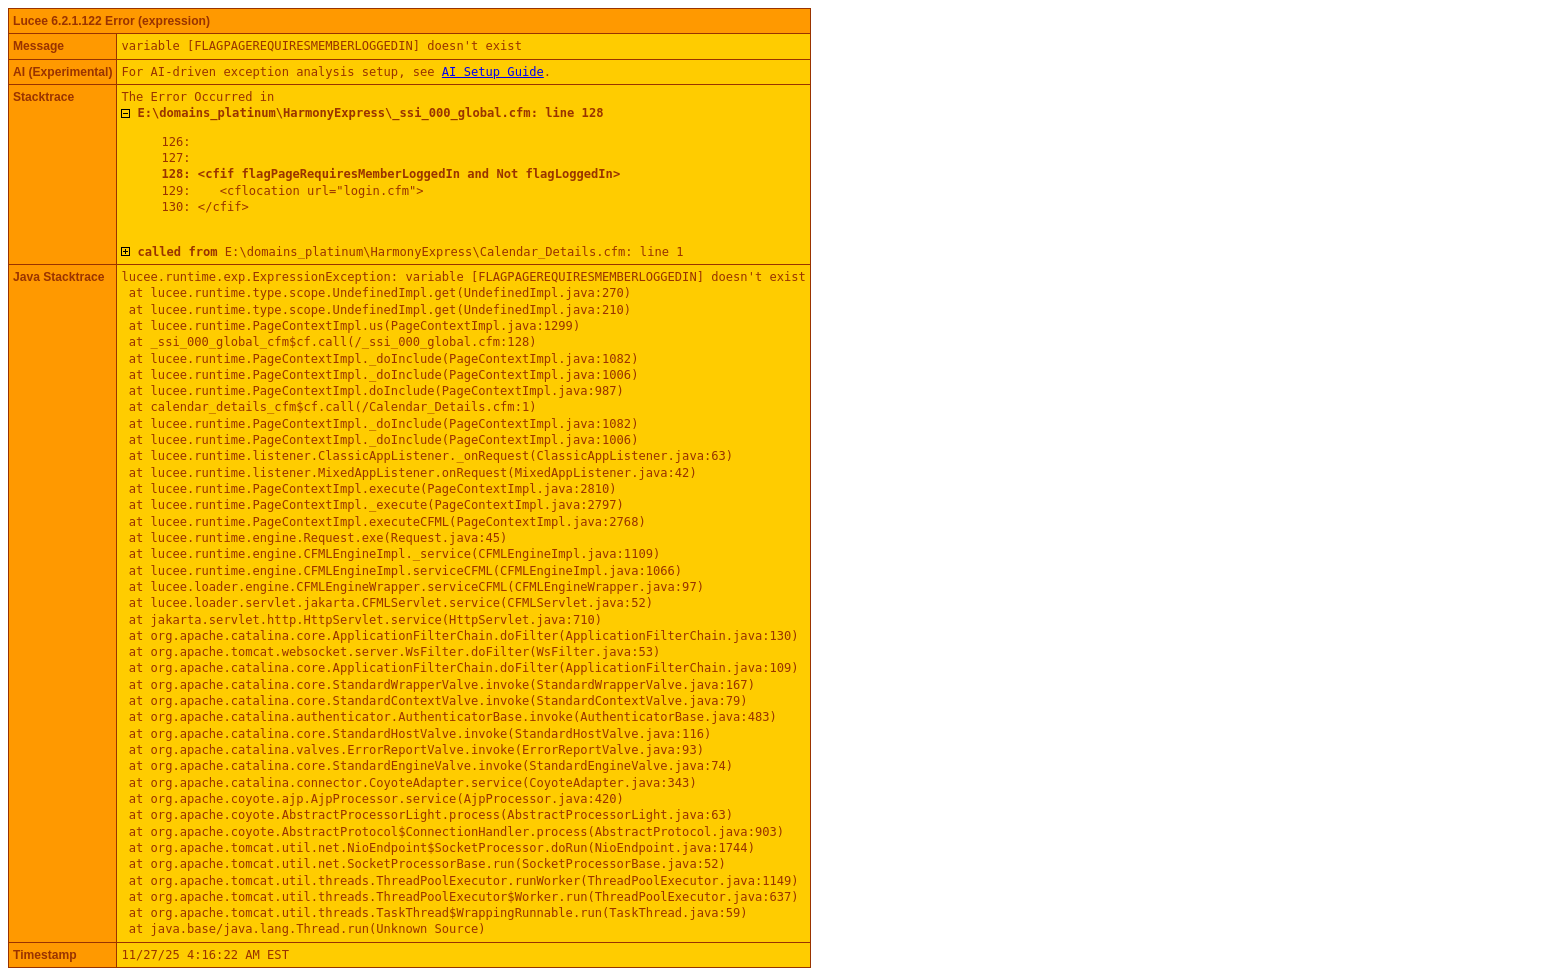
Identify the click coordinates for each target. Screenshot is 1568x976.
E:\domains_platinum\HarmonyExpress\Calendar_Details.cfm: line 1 (410, 252)
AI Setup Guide (493, 72)
